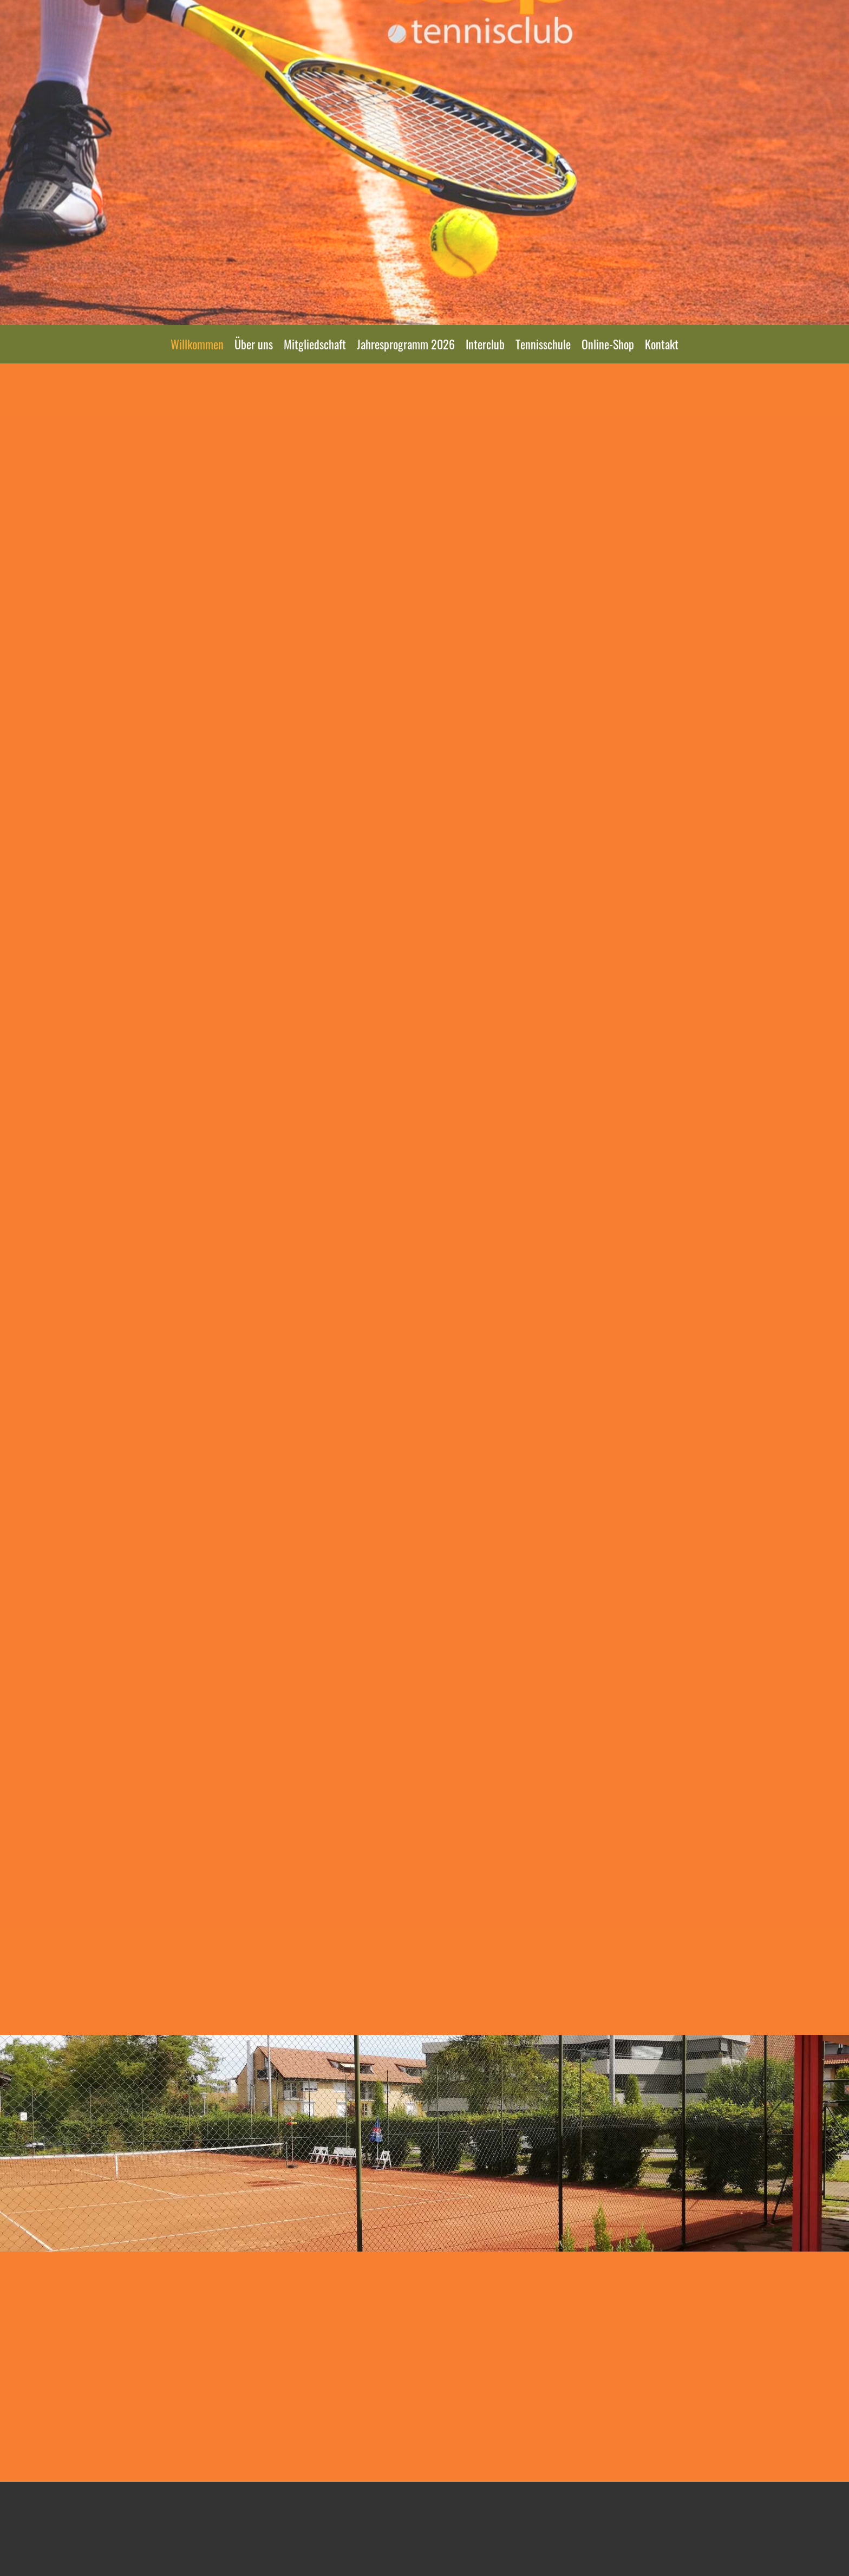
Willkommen (197, 344)
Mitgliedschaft (315, 344)
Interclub (485, 344)
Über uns (253, 344)
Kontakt (661, 344)
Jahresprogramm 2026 (406, 344)
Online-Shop (608, 344)
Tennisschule (543, 344)
